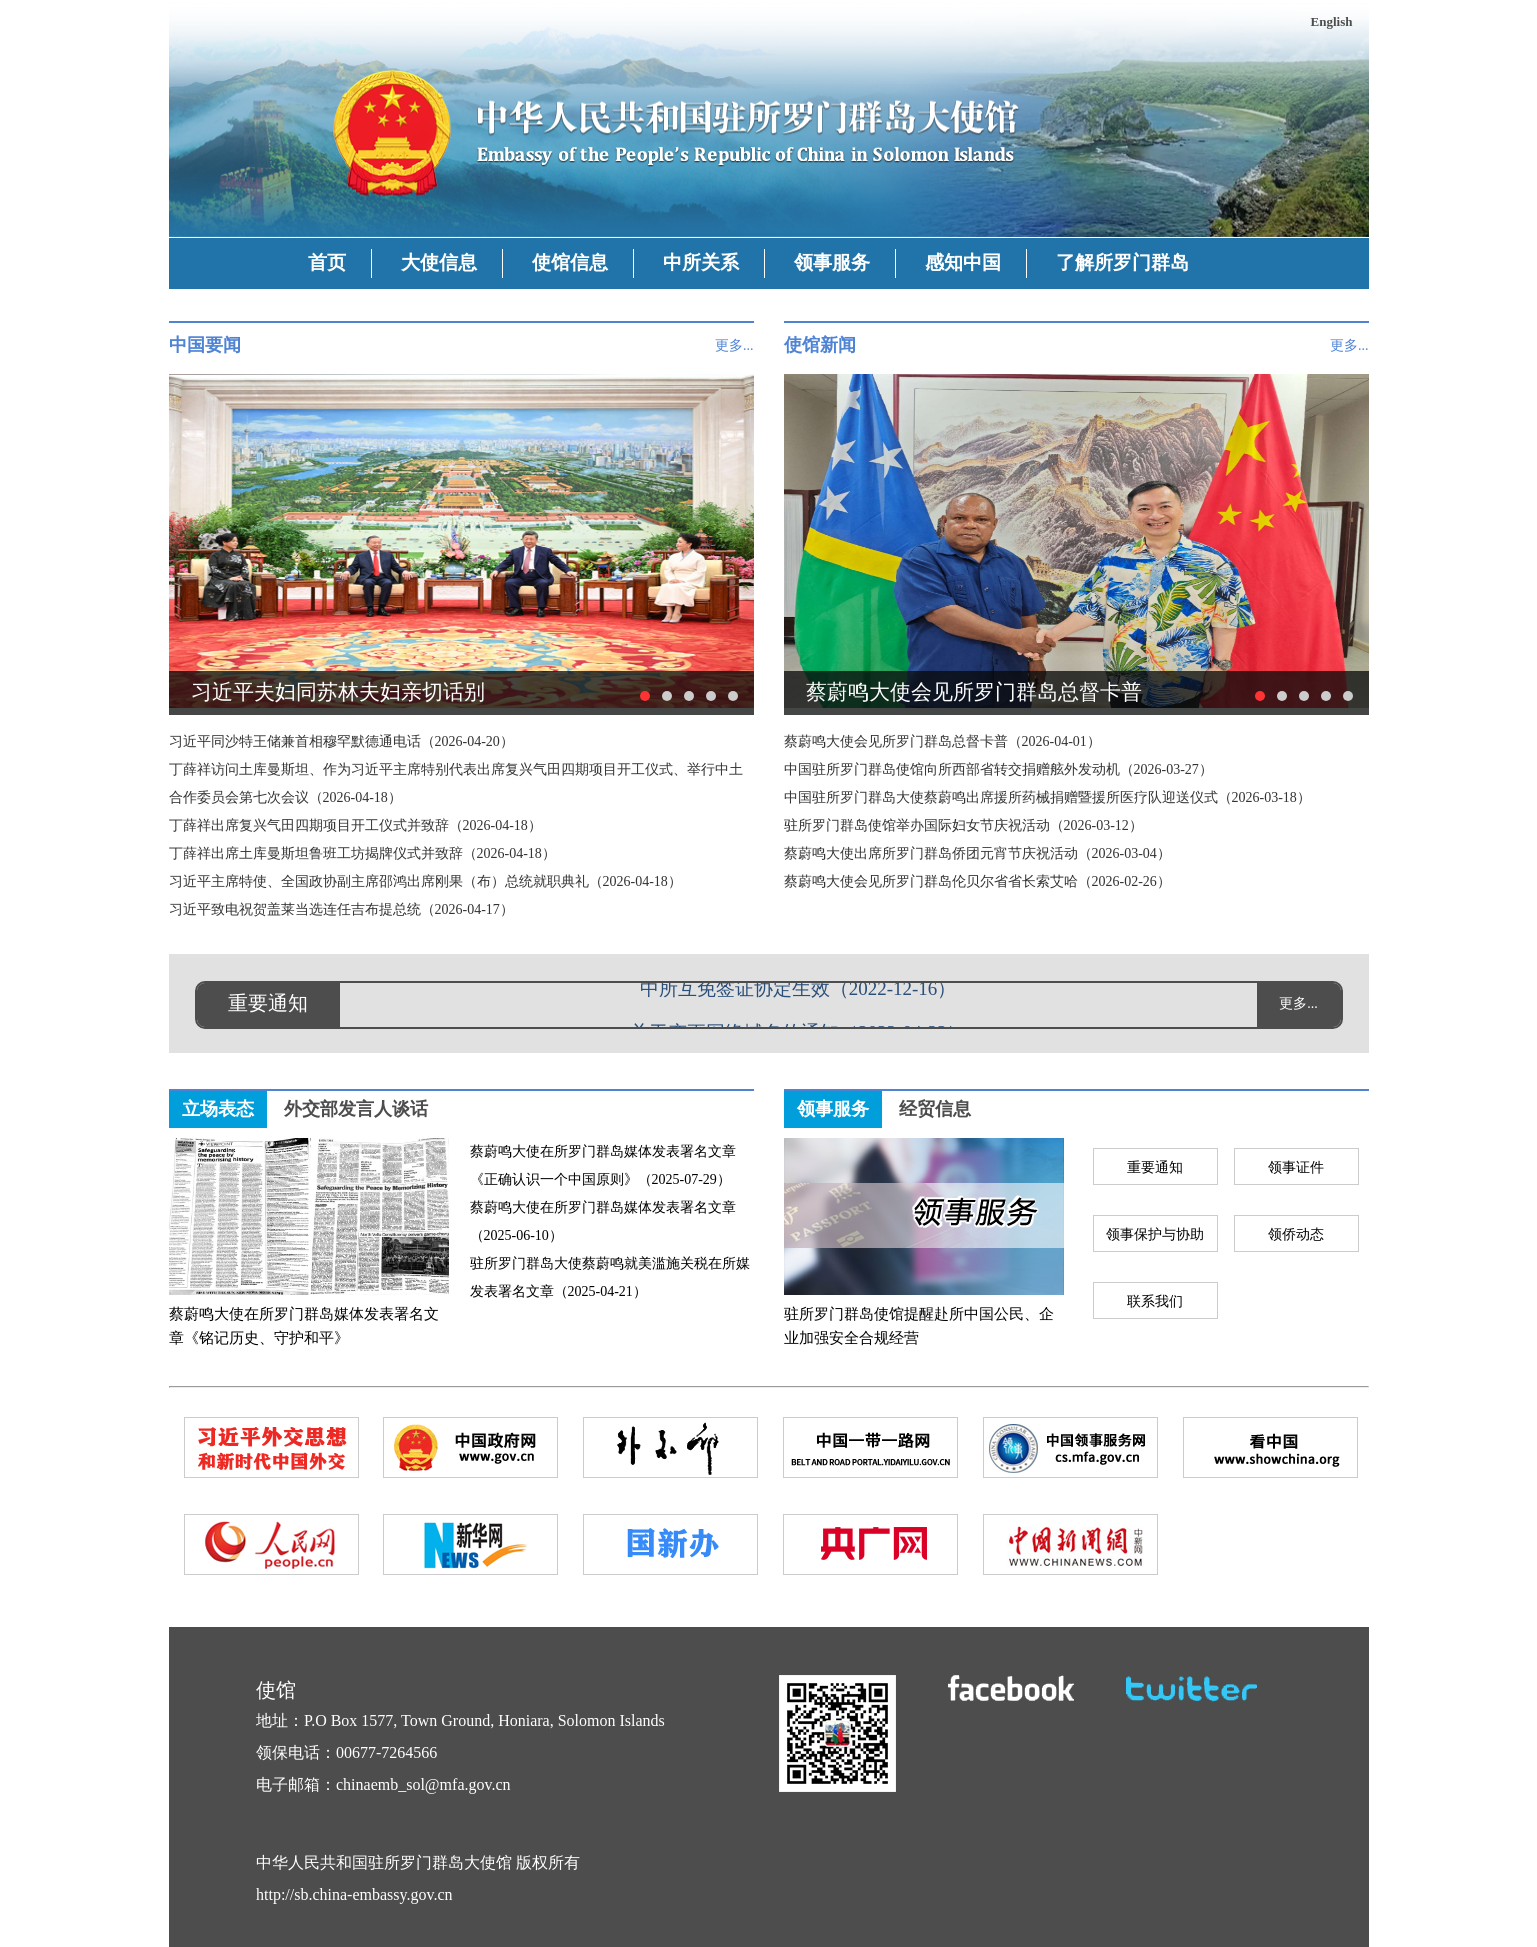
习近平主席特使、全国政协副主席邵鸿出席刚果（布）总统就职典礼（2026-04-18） (425, 881)
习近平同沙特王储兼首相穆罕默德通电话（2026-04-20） (341, 741)
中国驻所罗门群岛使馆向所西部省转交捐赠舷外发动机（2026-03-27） (998, 769)
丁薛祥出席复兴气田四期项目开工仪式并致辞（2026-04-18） (355, 825)
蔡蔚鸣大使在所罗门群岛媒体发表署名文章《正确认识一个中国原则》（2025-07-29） (603, 1165)
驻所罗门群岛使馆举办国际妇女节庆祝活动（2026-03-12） (963, 825)
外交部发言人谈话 (356, 1109)
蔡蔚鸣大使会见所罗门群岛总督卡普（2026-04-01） (942, 741)
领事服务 (832, 262)
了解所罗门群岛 (1122, 262)
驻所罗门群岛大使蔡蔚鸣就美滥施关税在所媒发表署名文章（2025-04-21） (610, 1277)
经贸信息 (935, 1109)
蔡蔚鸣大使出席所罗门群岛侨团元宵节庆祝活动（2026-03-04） (977, 853)
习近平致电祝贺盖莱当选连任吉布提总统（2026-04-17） (341, 909)
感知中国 (963, 262)
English (1332, 21)
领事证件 (1296, 1167)
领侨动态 (1296, 1234)
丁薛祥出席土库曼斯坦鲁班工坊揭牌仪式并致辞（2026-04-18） (362, 853)
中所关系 (701, 262)
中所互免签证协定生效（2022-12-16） (798, 990)
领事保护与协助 (1155, 1234)
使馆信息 (570, 262)
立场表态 (218, 1109)
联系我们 (1155, 1301)
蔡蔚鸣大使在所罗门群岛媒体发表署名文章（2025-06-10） (603, 1221)
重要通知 (1155, 1167)
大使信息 (439, 262)
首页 (327, 262)
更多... (734, 345)
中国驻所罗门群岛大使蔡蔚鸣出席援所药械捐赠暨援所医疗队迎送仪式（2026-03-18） (1047, 797)
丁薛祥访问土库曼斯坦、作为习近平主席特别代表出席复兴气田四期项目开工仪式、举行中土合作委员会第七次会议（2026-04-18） (456, 783)
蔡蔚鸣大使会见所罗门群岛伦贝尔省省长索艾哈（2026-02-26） (977, 881)
